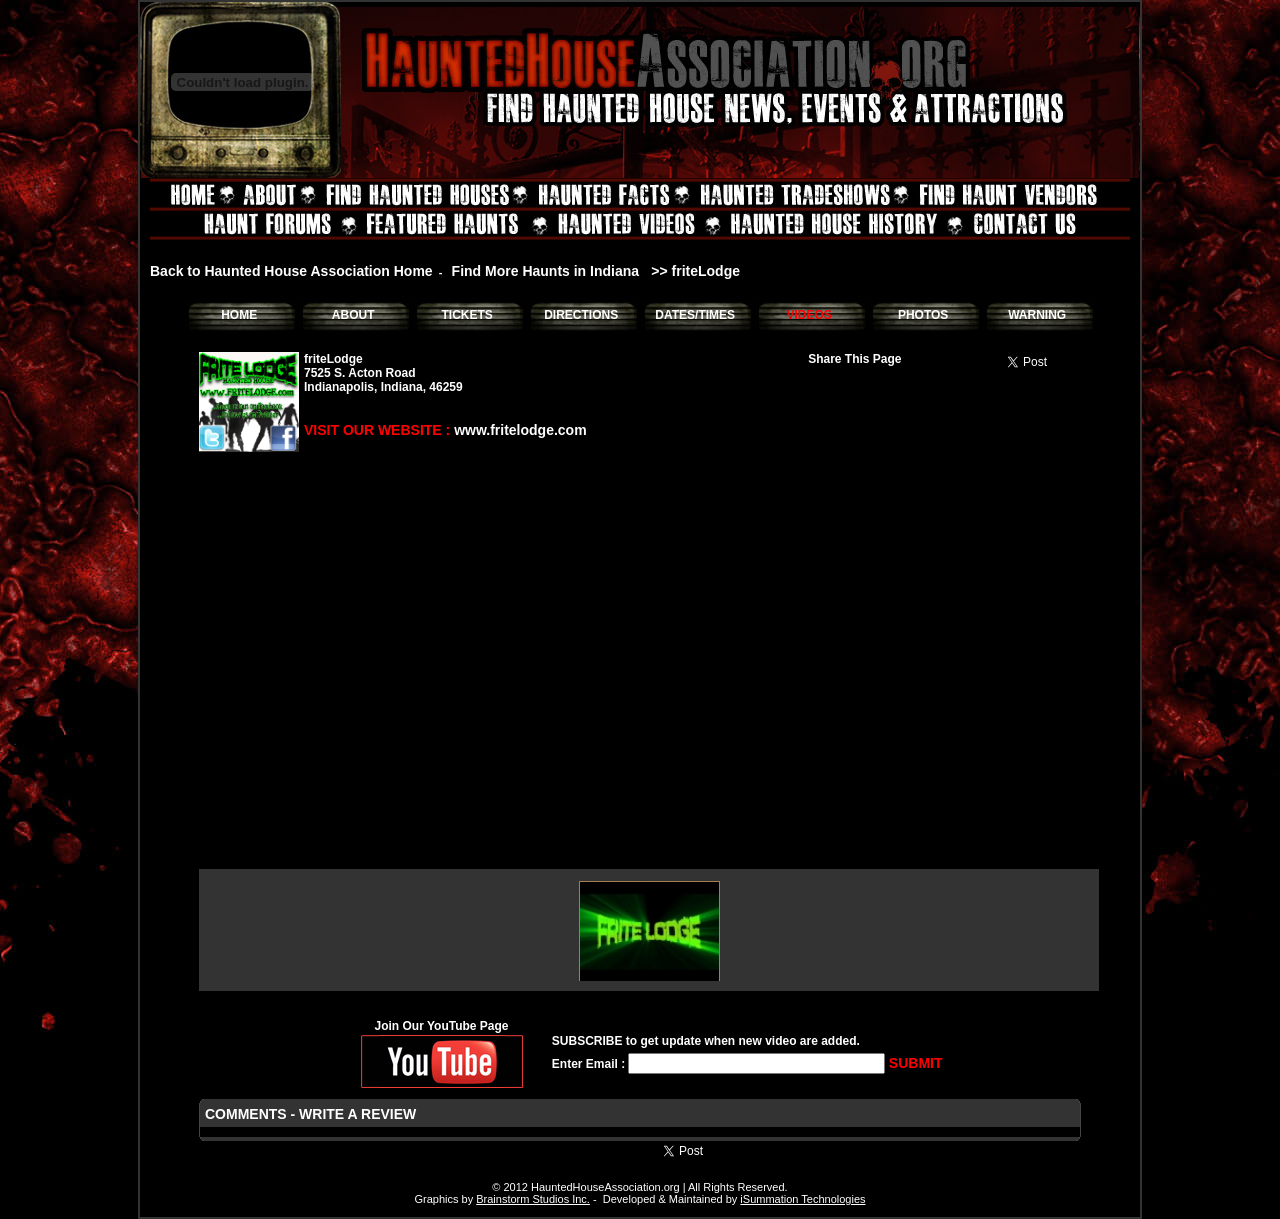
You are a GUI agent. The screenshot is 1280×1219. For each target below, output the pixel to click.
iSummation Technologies (802, 1199)
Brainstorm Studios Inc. (533, 1199)
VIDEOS (808, 315)
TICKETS (466, 315)
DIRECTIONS (581, 315)
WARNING (1037, 315)
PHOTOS (923, 315)
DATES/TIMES (695, 315)
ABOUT (353, 315)
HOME (239, 315)
